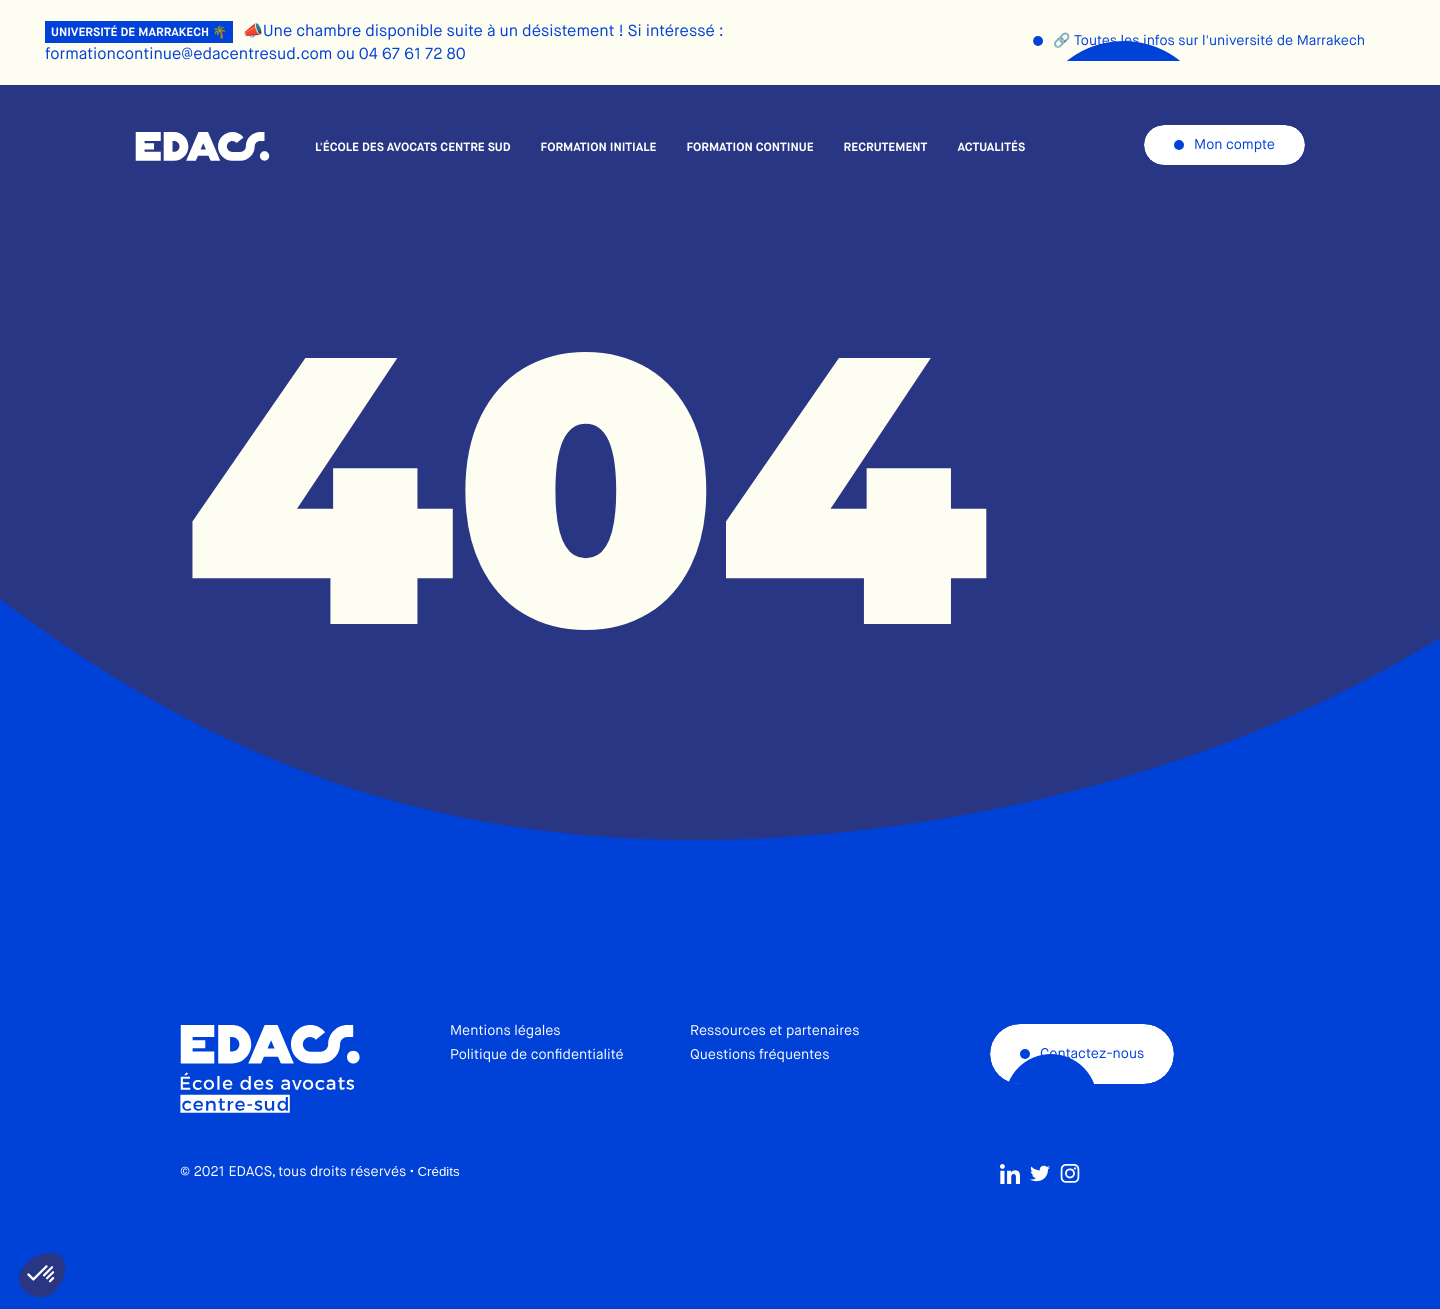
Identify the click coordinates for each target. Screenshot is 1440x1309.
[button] (42, 1275)
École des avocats (202, 147)
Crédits (438, 1210)
